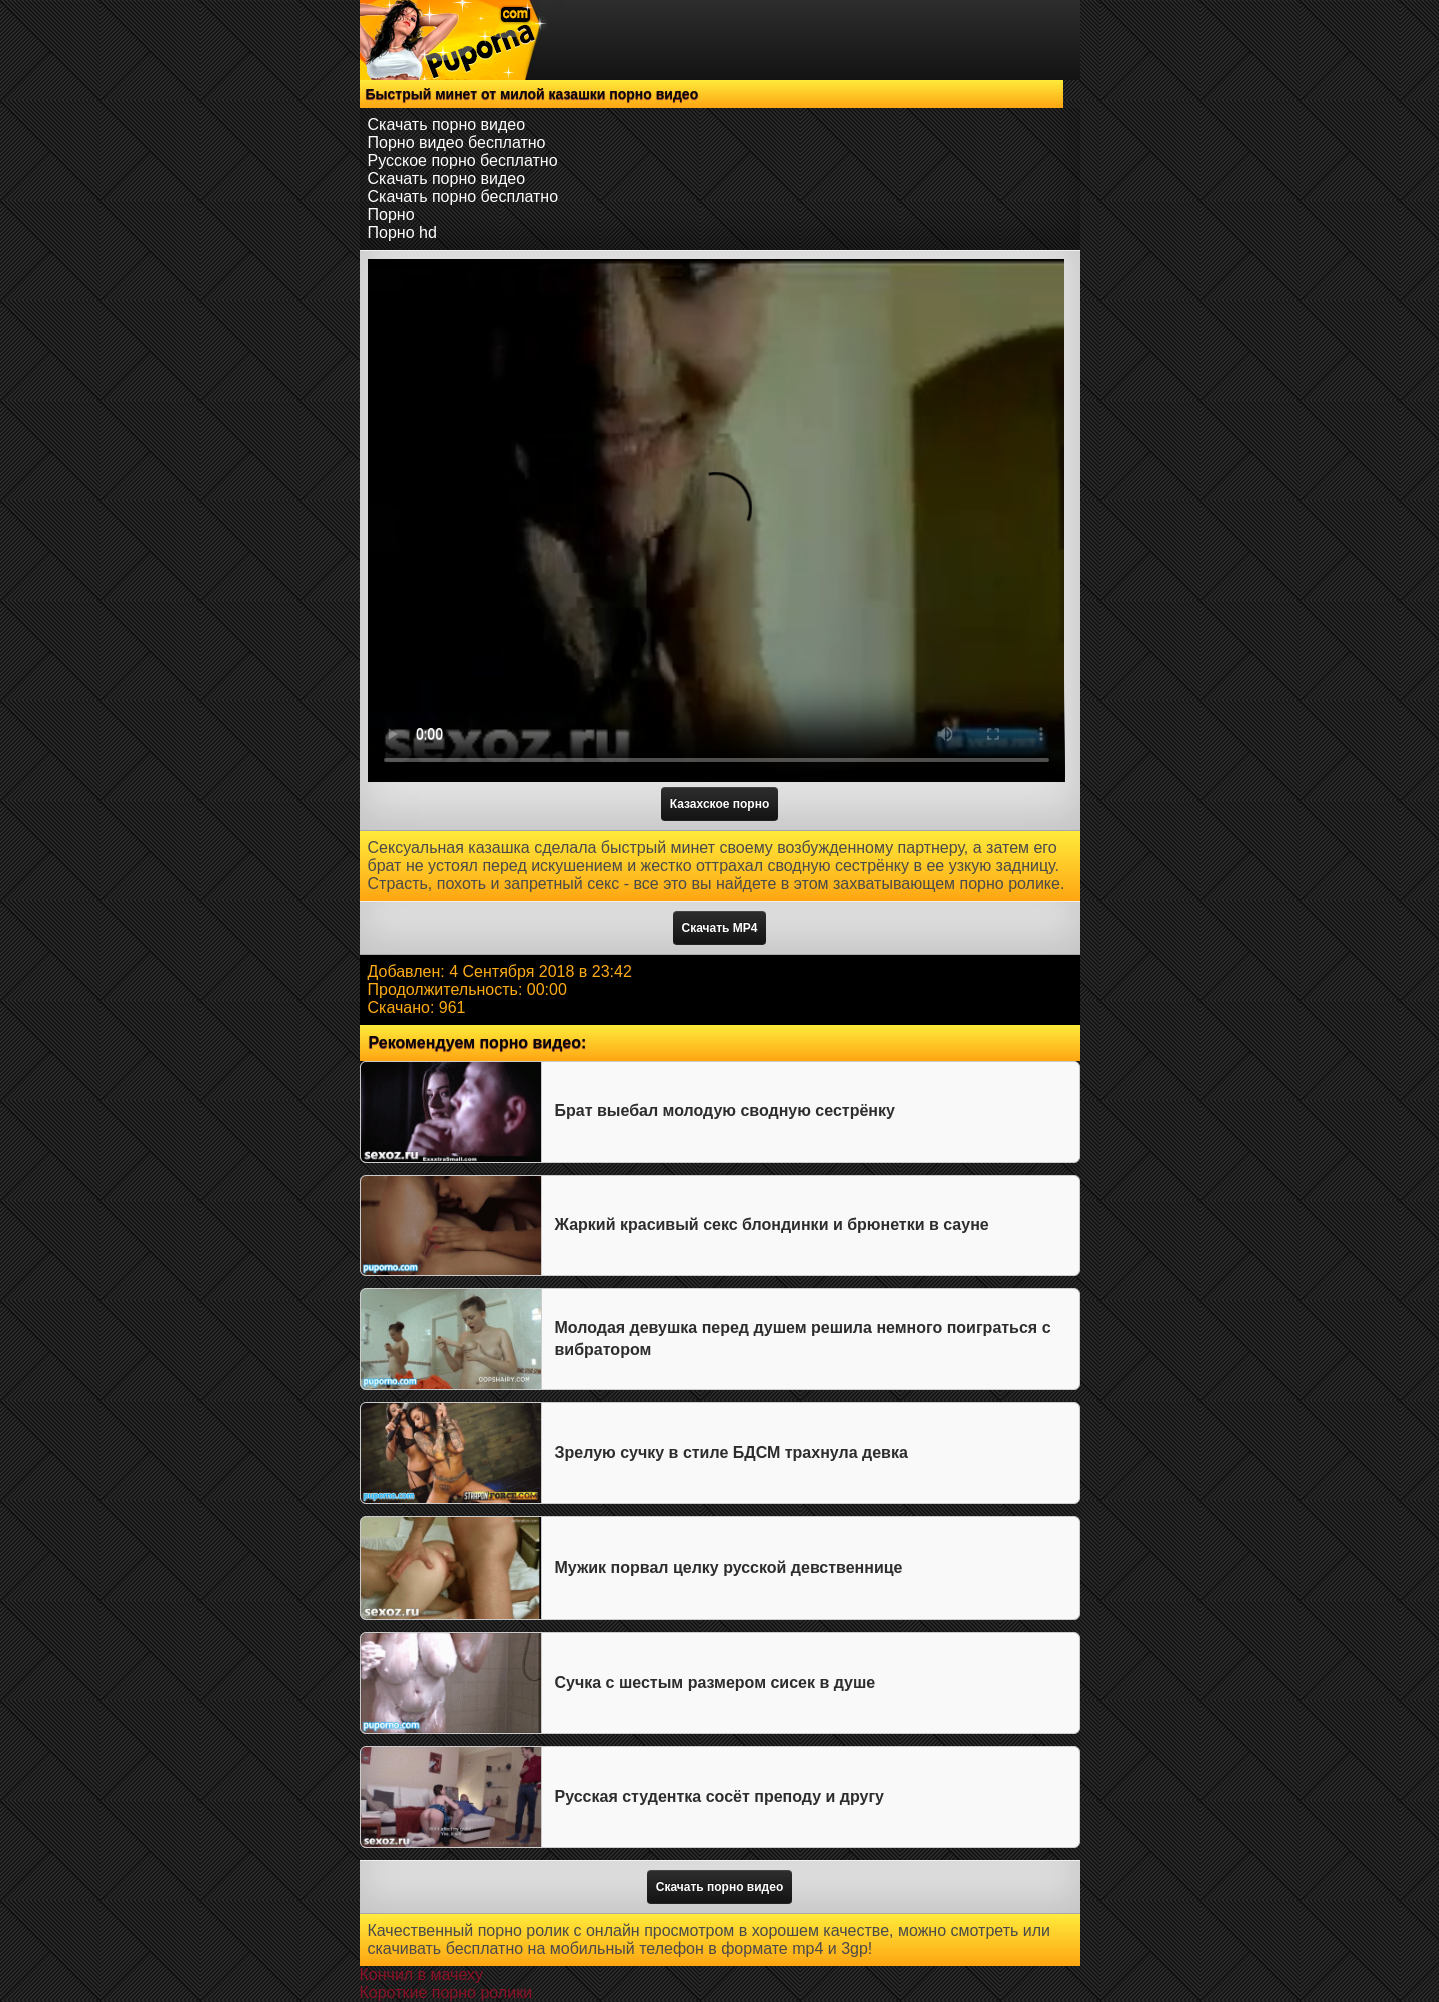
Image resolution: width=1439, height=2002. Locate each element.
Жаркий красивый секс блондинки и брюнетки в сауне (772, 1224)
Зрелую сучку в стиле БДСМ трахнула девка (731, 1452)
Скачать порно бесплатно (463, 196)
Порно (391, 214)
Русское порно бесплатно (463, 160)
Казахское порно (720, 804)
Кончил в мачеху (421, 1974)
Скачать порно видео (447, 124)
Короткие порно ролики (446, 1992)
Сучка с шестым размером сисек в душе (715, 1682)
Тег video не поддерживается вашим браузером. (716, 520)
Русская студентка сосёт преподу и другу (719, 1796)
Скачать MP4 (720, 928)
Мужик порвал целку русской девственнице (729, 1567)
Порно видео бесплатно (457, 142)
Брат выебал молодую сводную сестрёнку (725, 1110)
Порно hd (402, 232)
